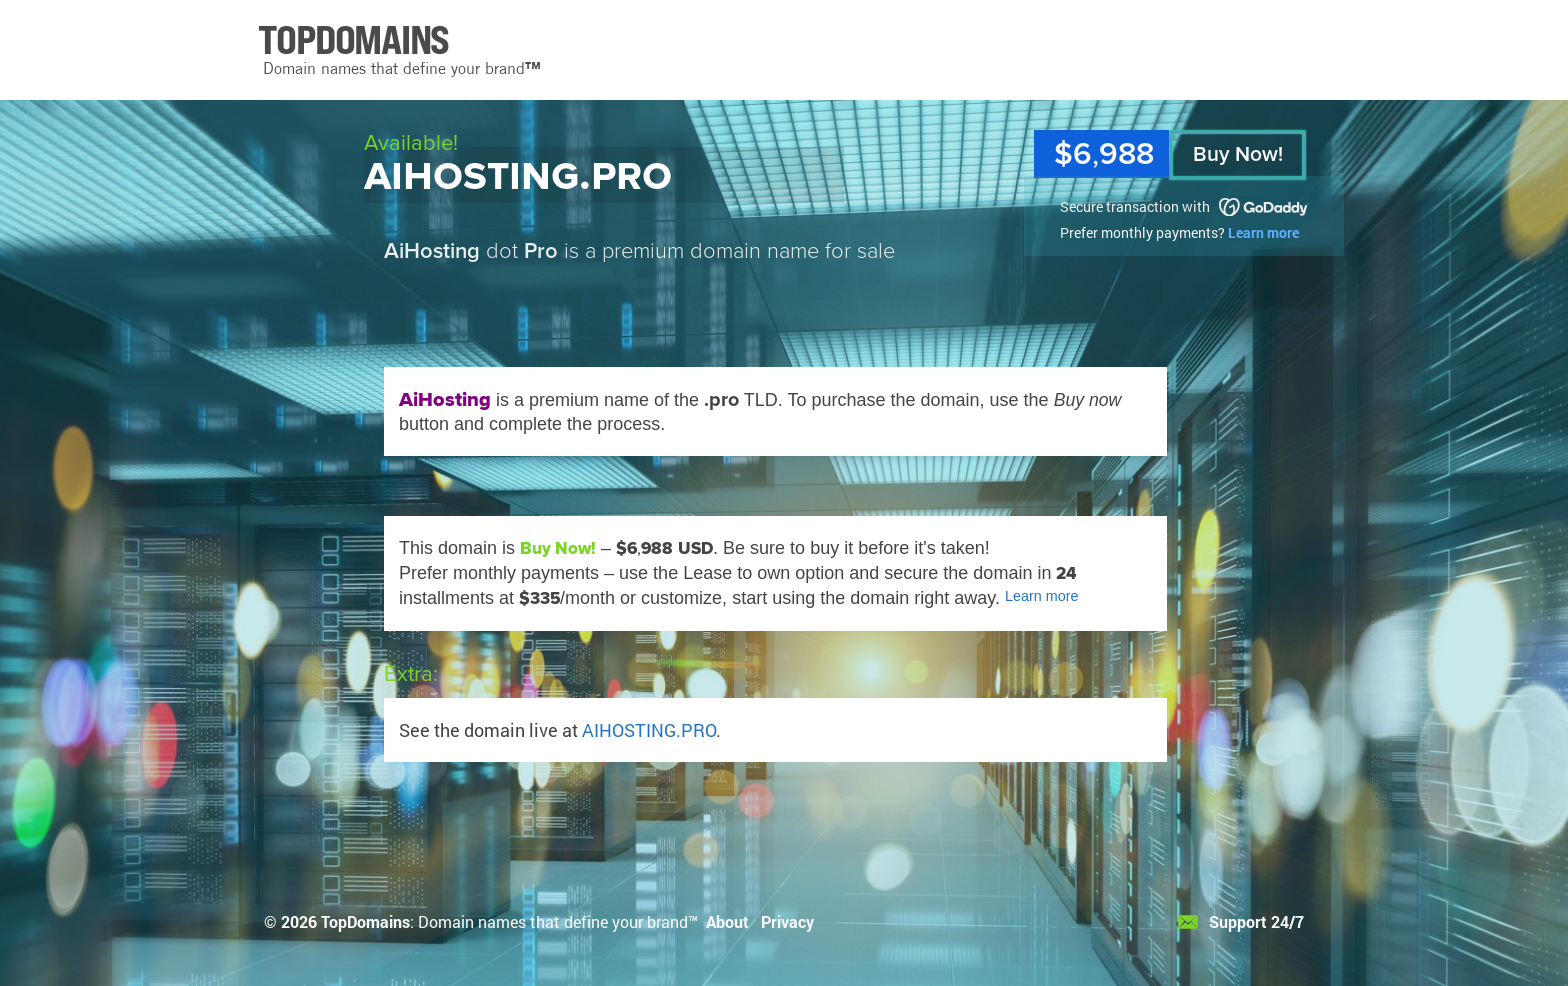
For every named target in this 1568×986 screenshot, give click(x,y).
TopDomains (365, 921)
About (727, 921)
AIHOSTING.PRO (649, 730)
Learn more (1263, 232)
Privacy (787, 921)
